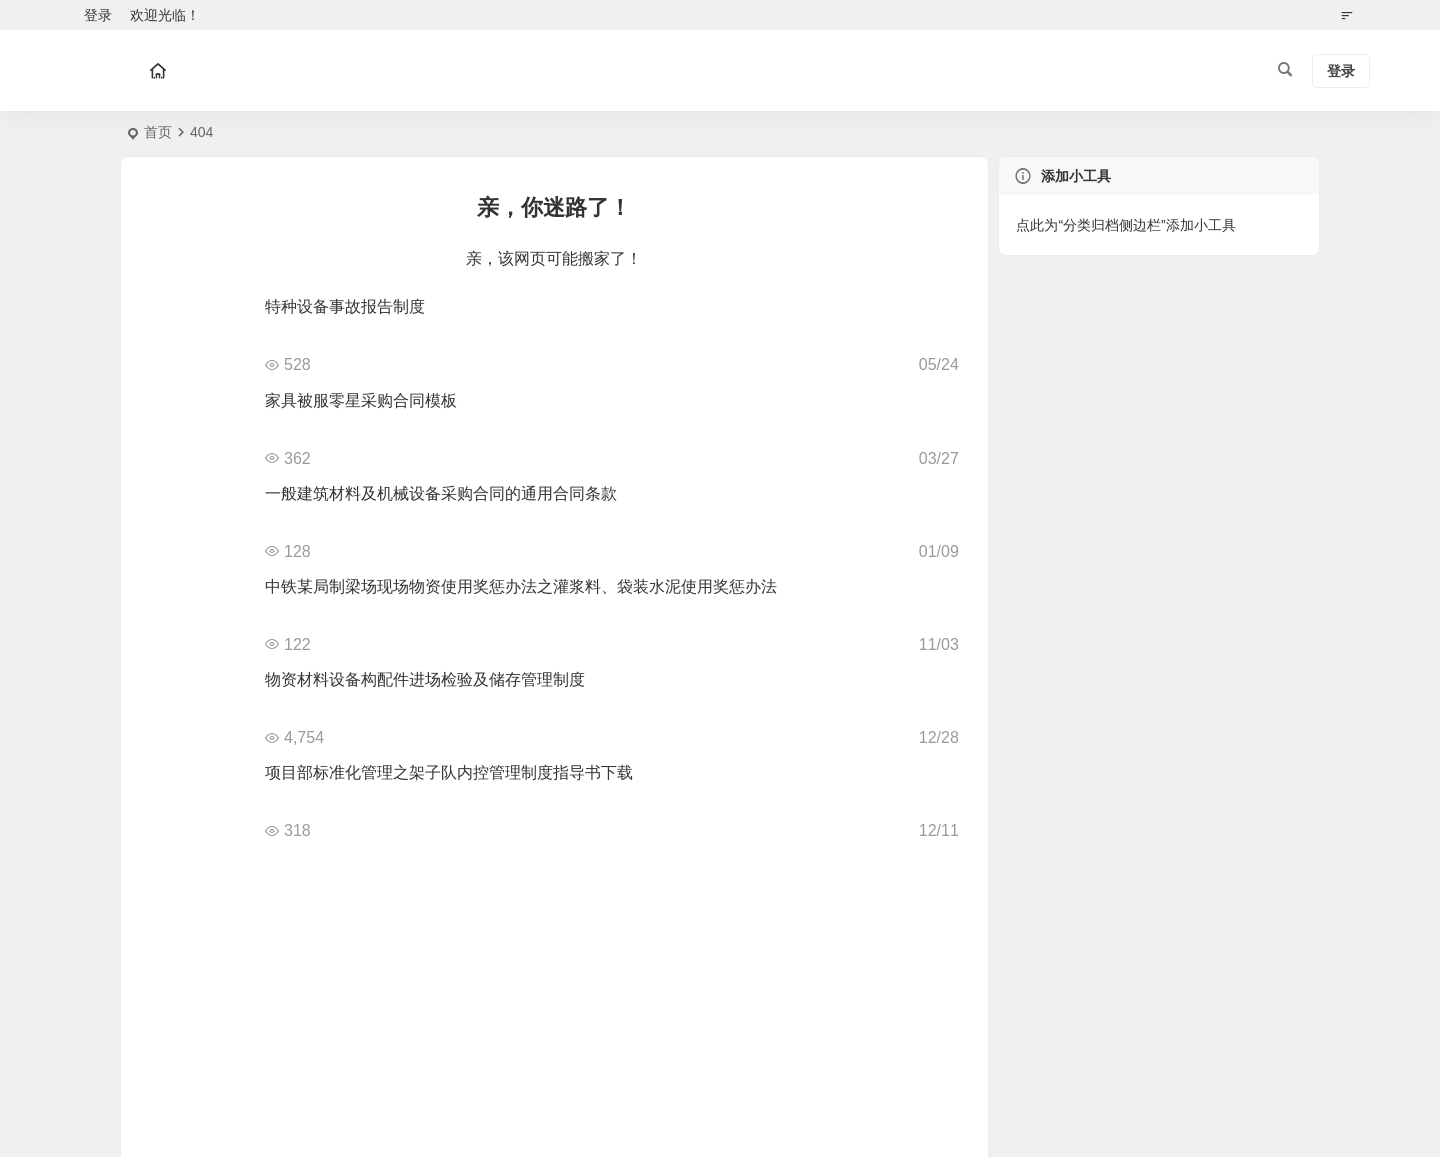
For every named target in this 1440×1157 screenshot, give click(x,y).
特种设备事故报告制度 (345, 306)
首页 (158, 132)
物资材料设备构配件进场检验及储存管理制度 (425, 679)
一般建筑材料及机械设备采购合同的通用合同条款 (441, 493)
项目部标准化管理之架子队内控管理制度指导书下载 (449, 772)
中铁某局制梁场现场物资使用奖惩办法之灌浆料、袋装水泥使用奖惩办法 (521, 586)
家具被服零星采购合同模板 (361, 400)
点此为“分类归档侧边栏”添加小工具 (1125, 225)
